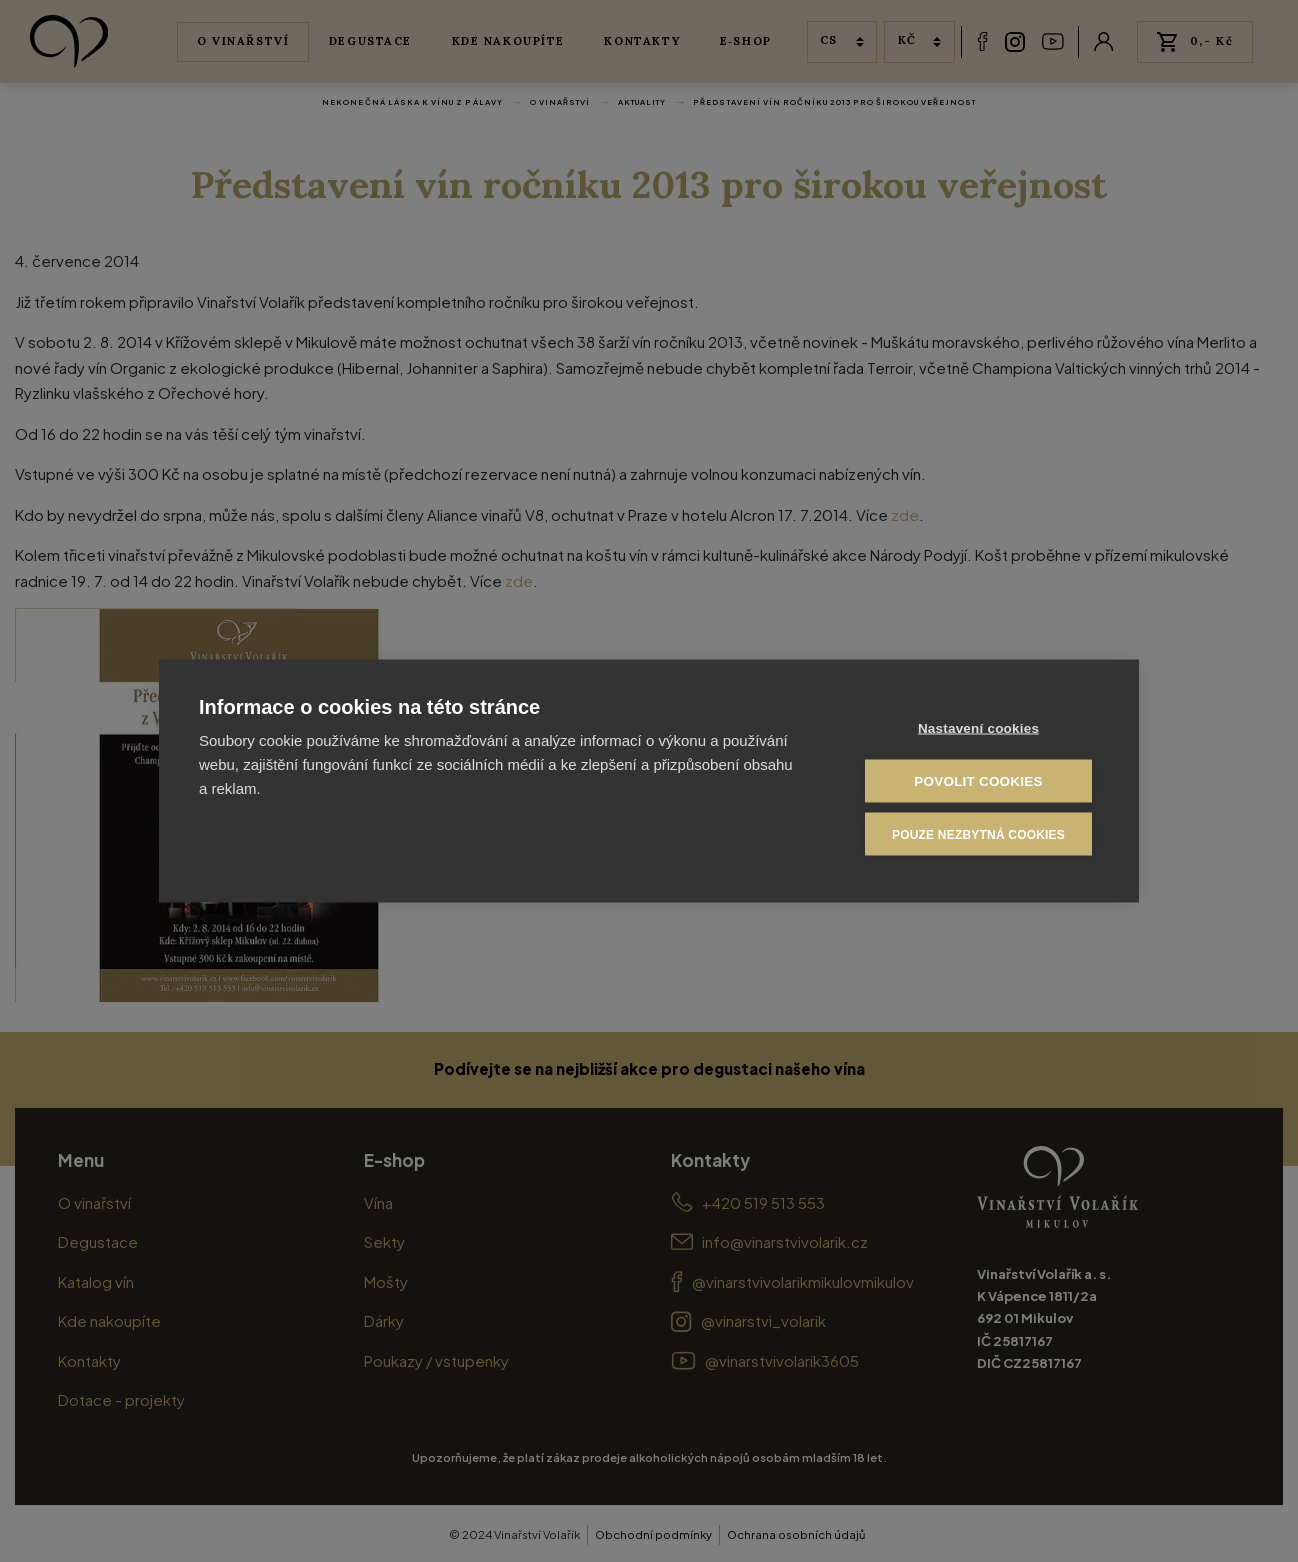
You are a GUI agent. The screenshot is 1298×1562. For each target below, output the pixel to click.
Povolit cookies (978, 781)
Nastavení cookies (978, 728)
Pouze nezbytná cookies (978, 834)
